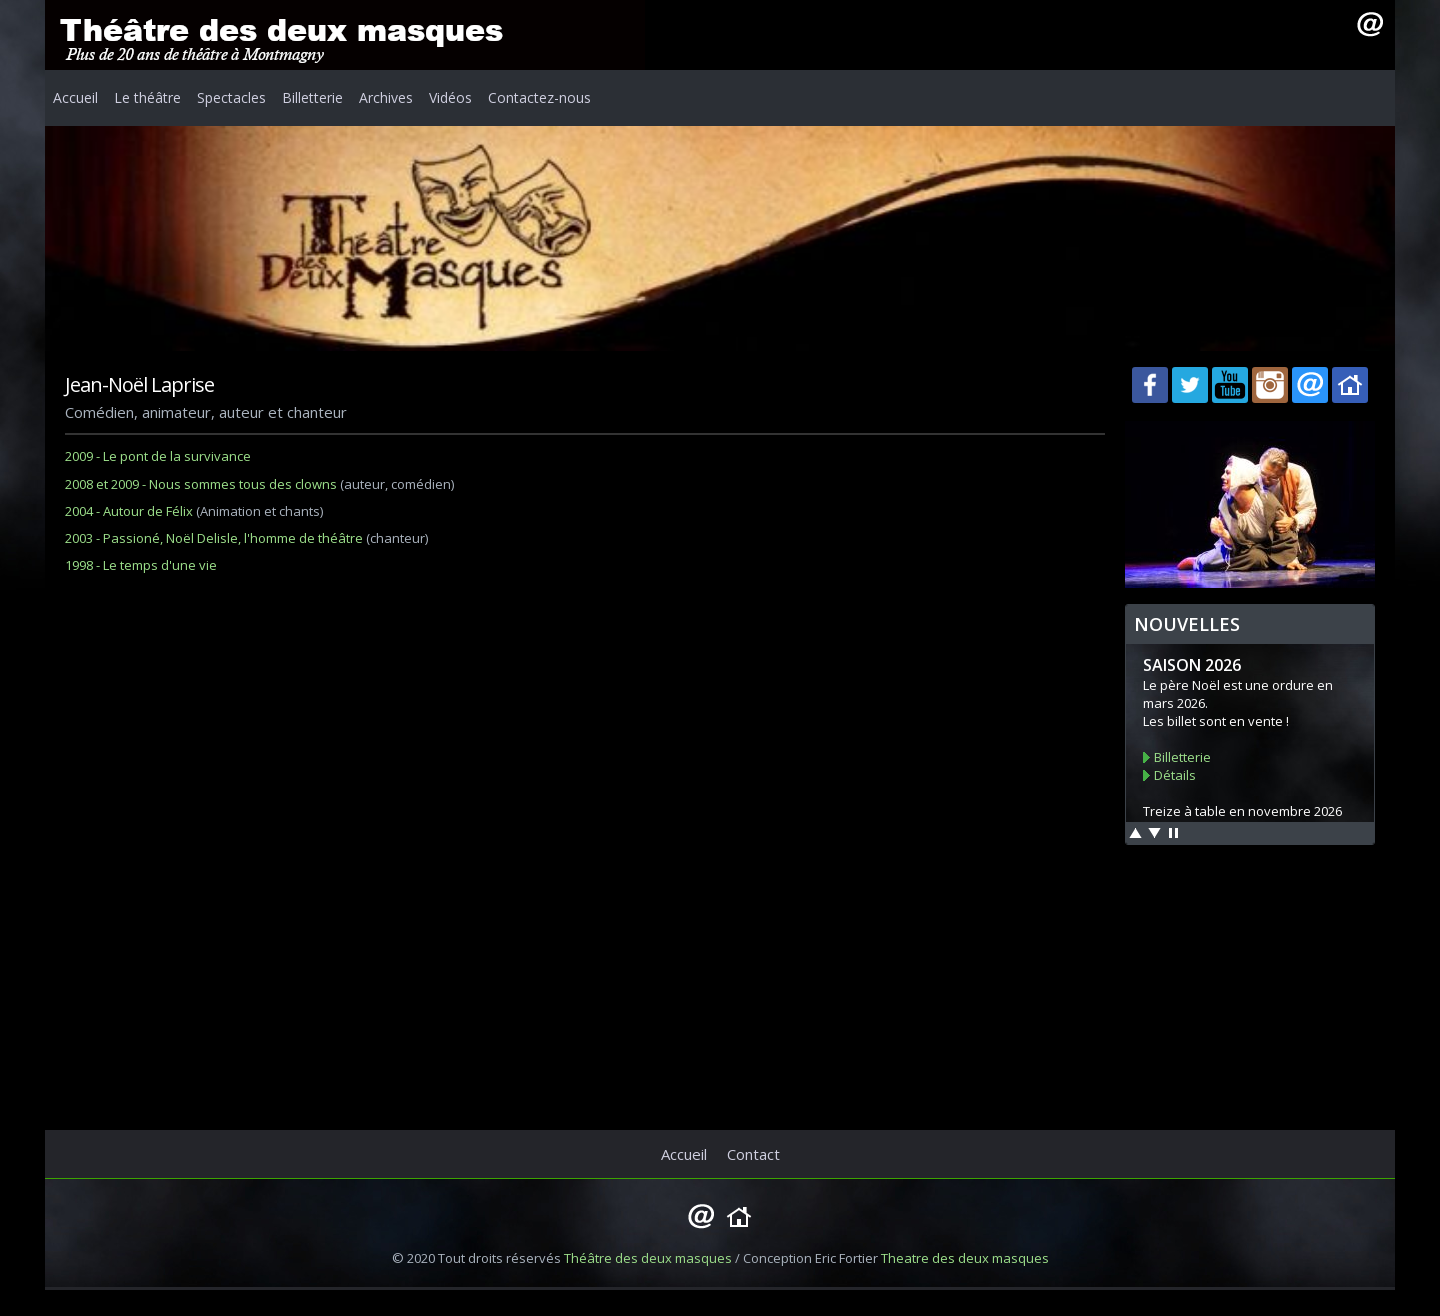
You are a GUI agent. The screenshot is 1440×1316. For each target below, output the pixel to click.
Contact (753, 1154)
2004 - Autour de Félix (129, 511)
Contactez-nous (539, 97)
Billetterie (312, 97)
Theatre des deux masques (965, 1258)
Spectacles (231, 97)
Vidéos (450, 97)
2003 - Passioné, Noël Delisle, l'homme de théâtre (214, 538)
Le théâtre (147, 97)
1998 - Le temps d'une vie (141, 565)
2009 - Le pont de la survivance (158, 456)
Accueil (75, 97)
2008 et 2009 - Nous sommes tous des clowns (201, 484)
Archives (386, 97)
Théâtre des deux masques (648, 1258)
